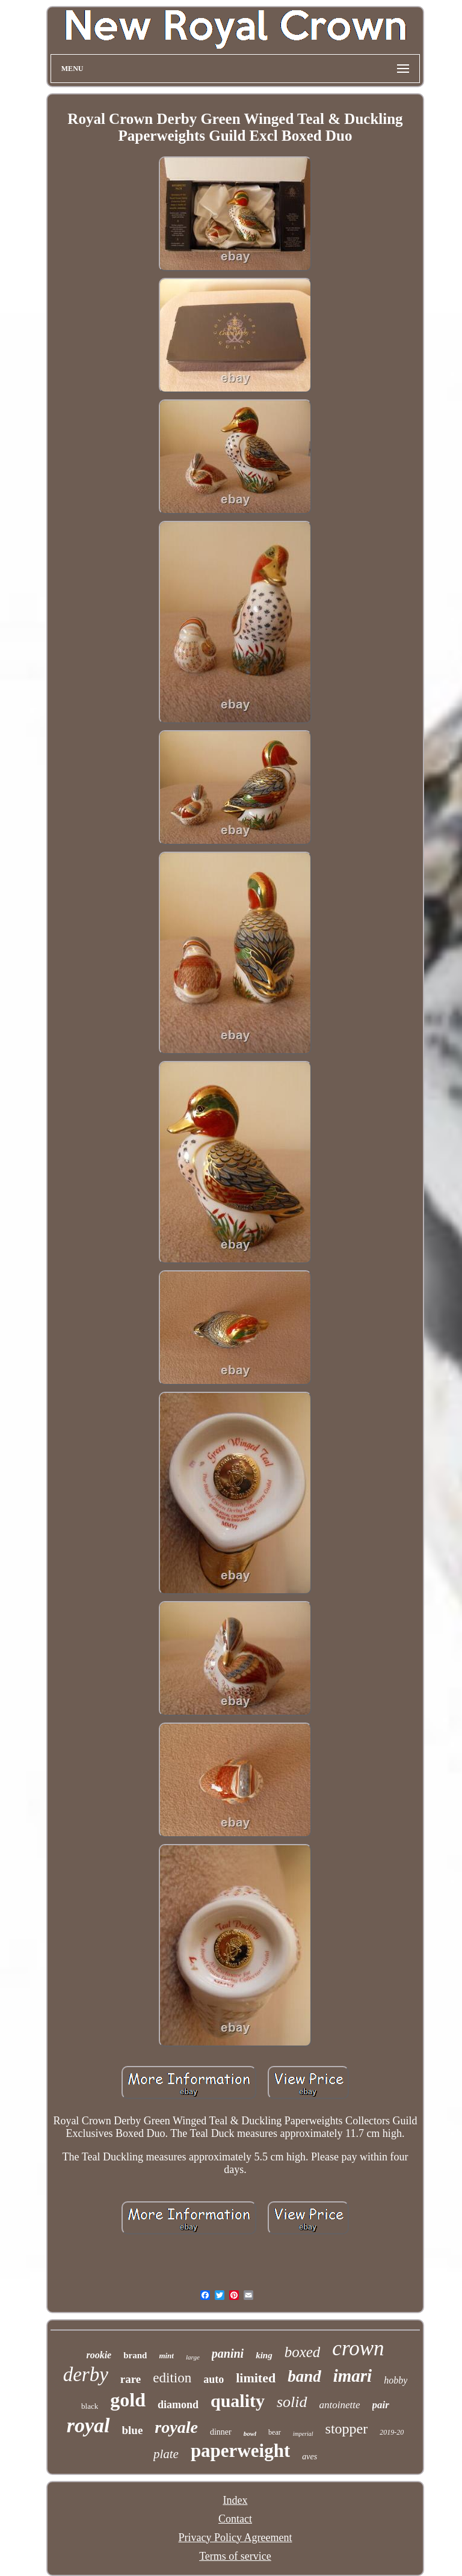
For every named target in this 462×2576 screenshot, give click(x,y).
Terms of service (235, 2556)
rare (130, 2379)
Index (235, 2500)
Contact (235, 2519)
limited (256, 2377)
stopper (346, 2428)
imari (352, 2375)
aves (309, 2456)
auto (213, 2379)
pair (380, 2405)
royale (176, 2427)
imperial (303, 2433)
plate (166, 2454)
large (193, 2357)
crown (358, 2348)
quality (238, 2401)
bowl (250, 2433)
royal (88, 2425)
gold (128, 2400)
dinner (221, 2431)
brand (135, 2355)
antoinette (339, 2405)
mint (166, 2355)
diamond (178, 2405)
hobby (395, 2380)
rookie (98, 2355)
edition (172, 2377)
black (89, 2406)
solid (292, 2402)
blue (132, 2430)
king (264, 2355)
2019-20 (392, 2432)
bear (274, 2432)
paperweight (240, 2450)
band (304, 2376)
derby (85, 2374)
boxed (303, 2352)
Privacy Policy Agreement (235, 2537)
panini (228, 2353)
